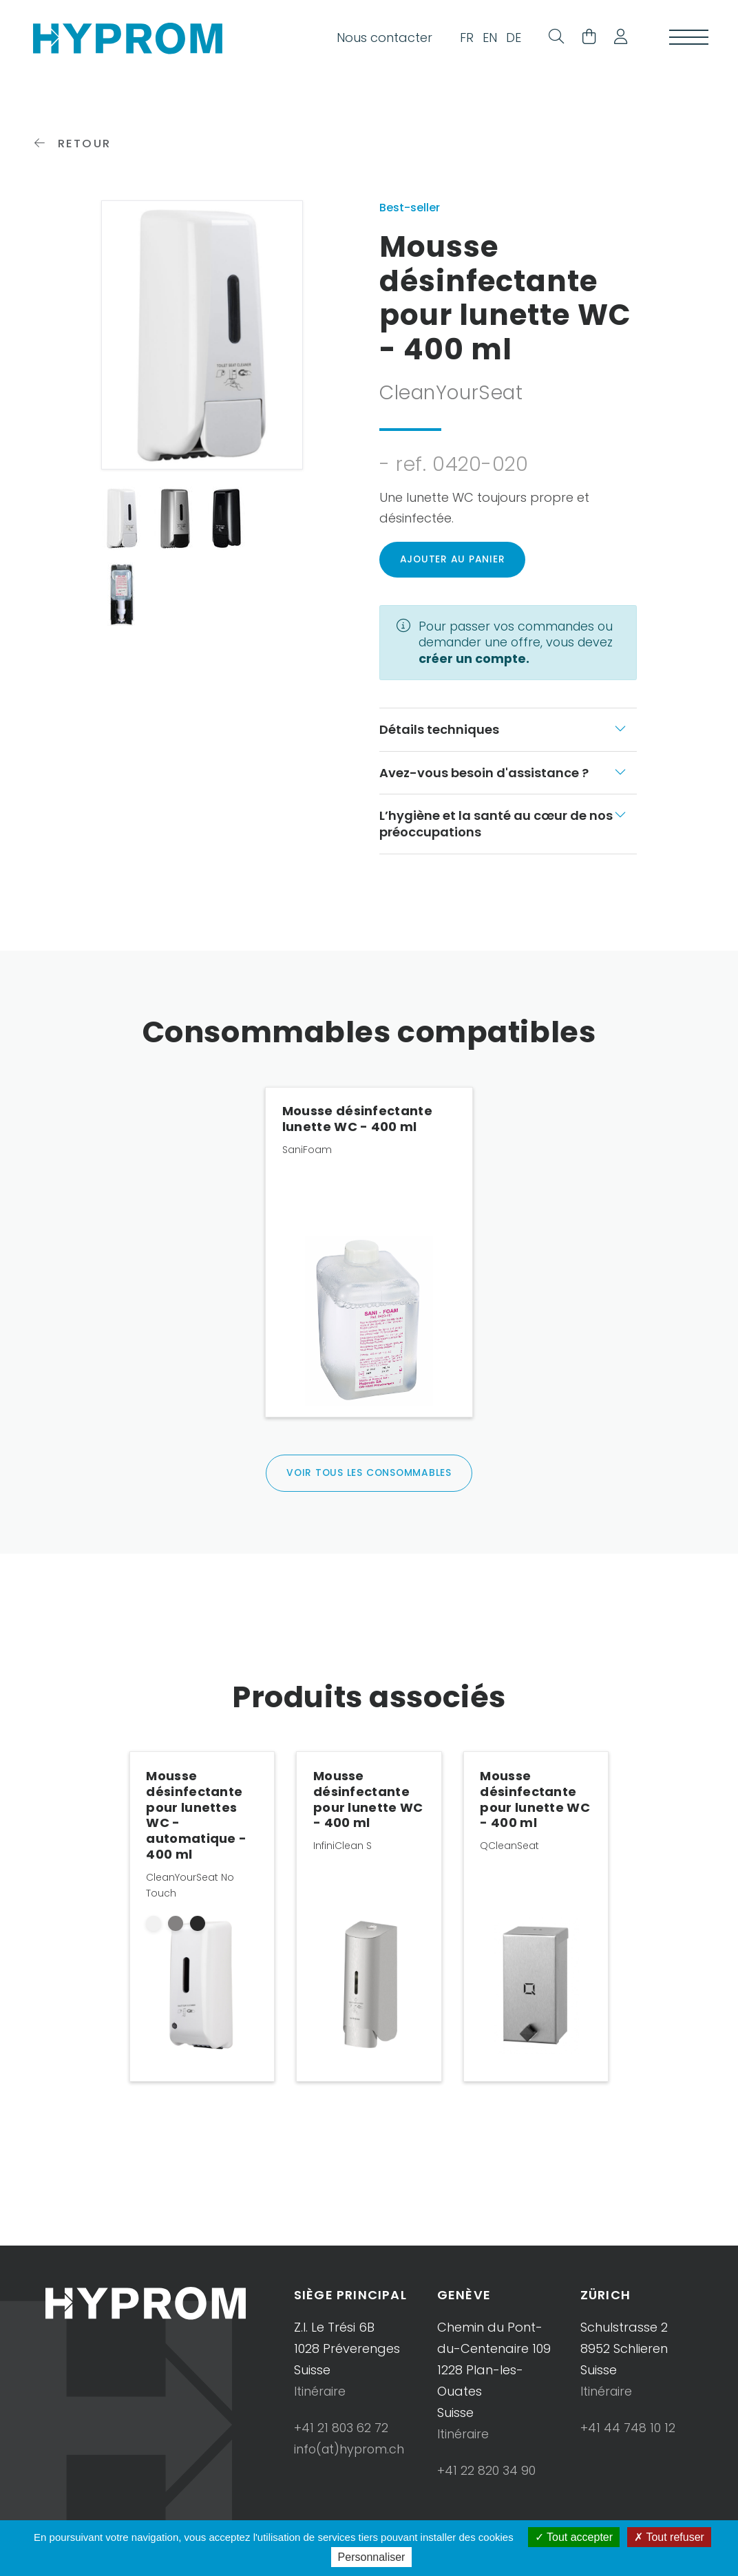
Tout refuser (669, 2537)
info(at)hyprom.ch (351, 2458)
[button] (615, 39)
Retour (72, 151)
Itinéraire (320, 2400)
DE (509, 38)
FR (463, 38)
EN (485, 38)
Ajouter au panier (453, 568)
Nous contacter (380, 38)
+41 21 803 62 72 (341, 2437)
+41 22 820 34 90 (486, 2480)
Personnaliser (371, 2557)
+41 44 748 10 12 (627, 2437)
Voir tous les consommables (369, 1482)
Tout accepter (574, 2537)
